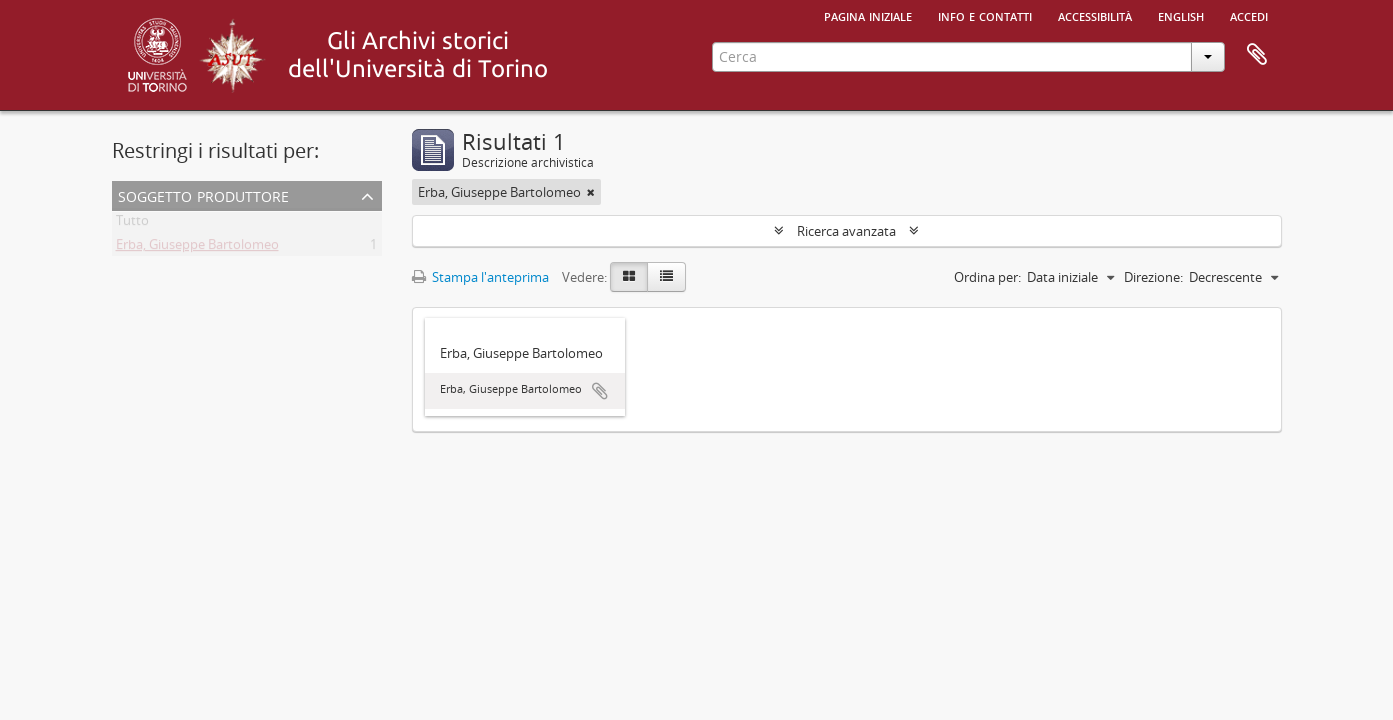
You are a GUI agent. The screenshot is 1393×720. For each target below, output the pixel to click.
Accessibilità (1095, 15)
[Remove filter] (591, 192)
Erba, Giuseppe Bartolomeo (197, 248)
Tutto (132, 224)
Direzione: (1153, 277)
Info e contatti (985, 15)
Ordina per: (987, 277)
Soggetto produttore (203, 194)
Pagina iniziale (868, 15)
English (1181, 15)
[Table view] (666, 277)
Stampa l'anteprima (480, 277)
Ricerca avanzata (846, 231)
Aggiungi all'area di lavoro (600, 391)
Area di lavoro (1257, 55)
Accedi (1249, 15)
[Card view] (629, 277)
